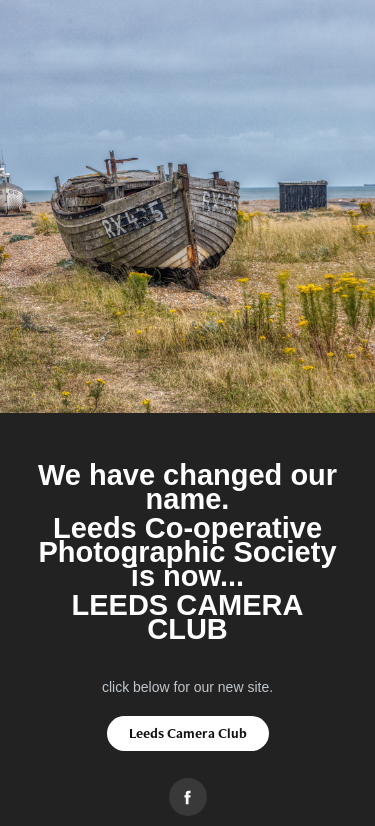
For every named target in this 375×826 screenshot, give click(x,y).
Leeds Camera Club (188, 733)
